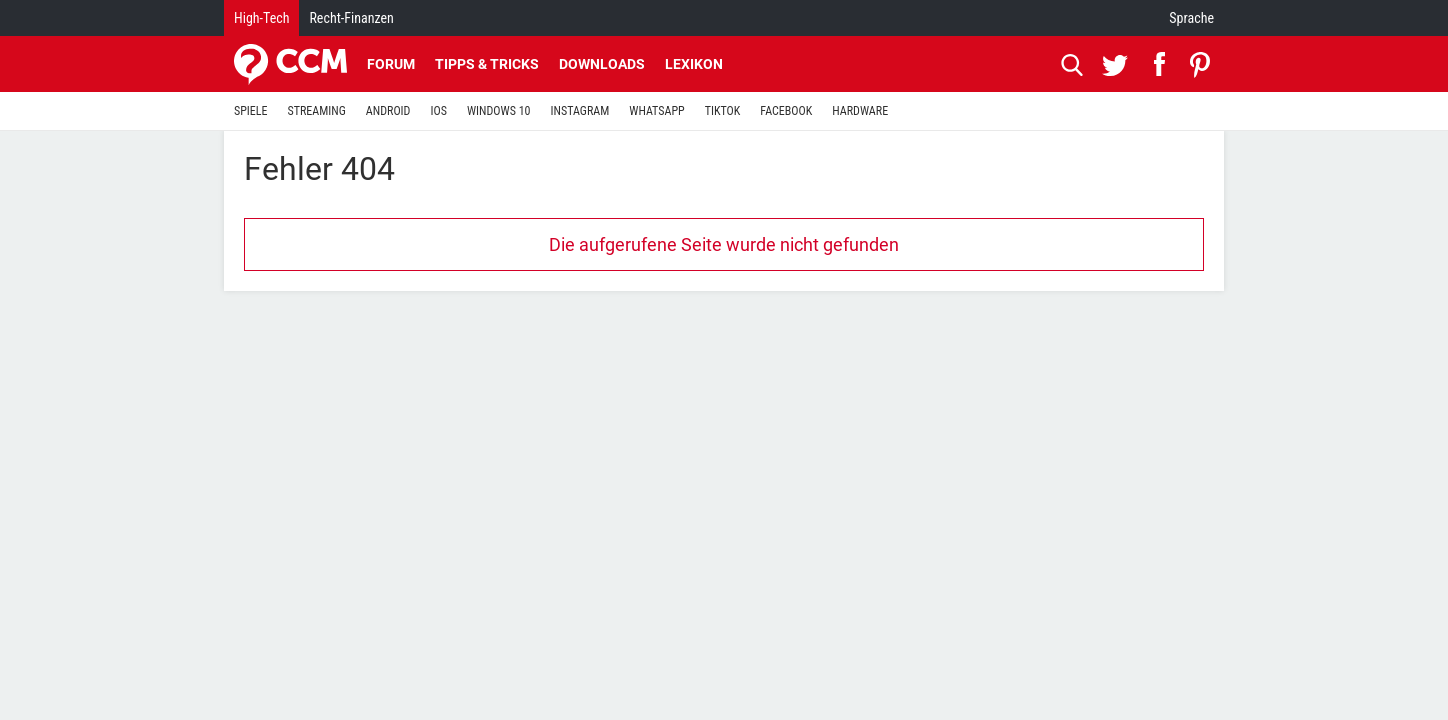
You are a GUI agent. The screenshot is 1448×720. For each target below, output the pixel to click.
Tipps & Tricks (487, 64)
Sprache (1191, 18)
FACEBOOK (786, 111)
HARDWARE (860, 111)
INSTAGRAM (580, 111)
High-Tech (261, 18)
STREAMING (317, 111)
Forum (391, 64)
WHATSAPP (656, 111)
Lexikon (694, 64)
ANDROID (388, 111)
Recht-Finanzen (351, 18)
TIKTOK (723, 111)
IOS (438, 111)
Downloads (602, 64)
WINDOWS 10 (499, 111)
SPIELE (251, 111)
